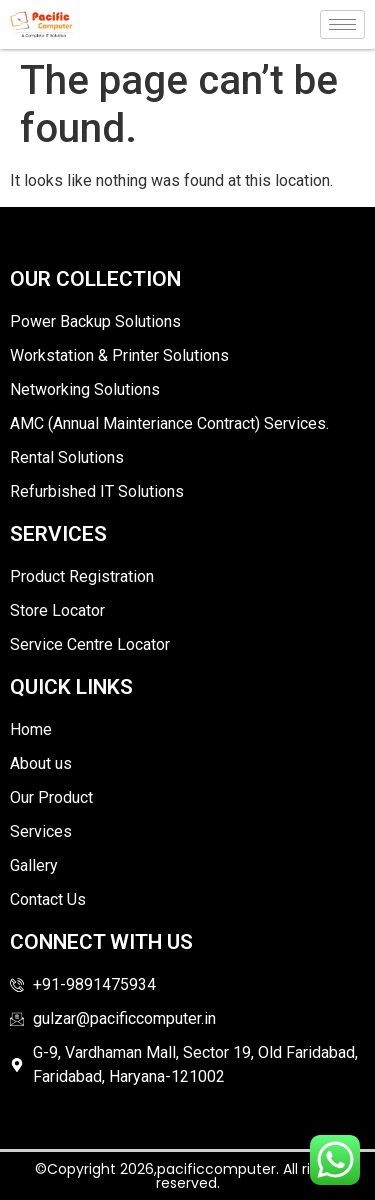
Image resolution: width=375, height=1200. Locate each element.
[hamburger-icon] (342, 24)
